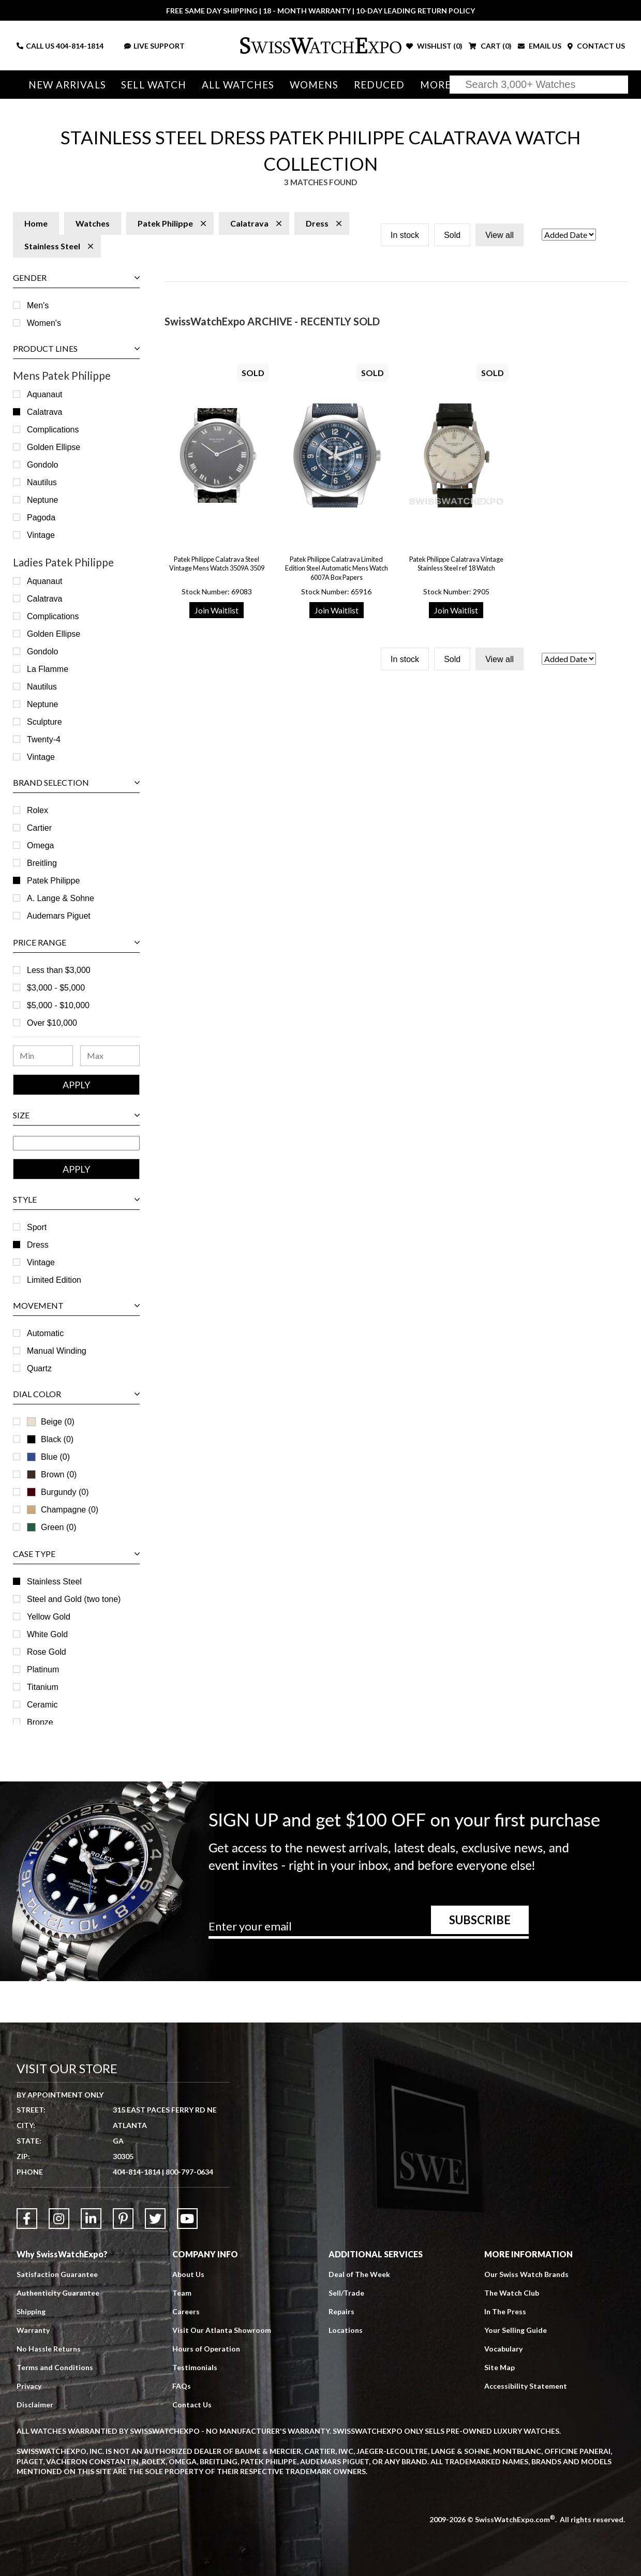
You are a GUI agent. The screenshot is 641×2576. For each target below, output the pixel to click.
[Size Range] (76, 1143)
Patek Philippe (53, 880)
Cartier (39, 827)
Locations (346, 2330)
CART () (490, 45)
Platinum (43, 1669)
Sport (37, 1227)
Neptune (42, 500)
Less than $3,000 (59, 970)
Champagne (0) (62, 1509)
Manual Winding (56, 1350)
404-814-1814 (79, 45)
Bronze (40, 1722)
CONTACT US (596, 45)
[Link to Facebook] (27, 2218)
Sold (452, 235)
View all (499, 235)
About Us (188, 2274)
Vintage (41, 535)
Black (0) (50, 1439)
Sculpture (44, 721)
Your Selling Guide (515, 2330)
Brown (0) (52, 1474)
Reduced (379, 85)
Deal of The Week (359, 2274)
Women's (44, 323)
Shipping (31, 2311)
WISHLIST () (434, 45)
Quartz (39, 1368)
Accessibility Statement (525, 2386)
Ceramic (42, 1704)
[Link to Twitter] (155, 2218)
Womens (314, 85)
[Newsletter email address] (368, 1930)
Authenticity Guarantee (58, 2292)
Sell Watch (153, 85)
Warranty (33, 2330)
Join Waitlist (216, 610)
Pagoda (41, 517)
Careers (186, 2311)
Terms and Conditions (55, 2367)
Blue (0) (48, 1456)
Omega (40, 845)
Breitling (42, 863)
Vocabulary (503, 2348)
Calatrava (44, 412)
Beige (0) (50, 1421)
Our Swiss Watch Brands (526, 2274)
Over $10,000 (52, 1023)
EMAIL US (539, 45)
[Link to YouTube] (187, 2218)
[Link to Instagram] (59, 2218)
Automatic (45, 1333)
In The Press (505, 2311)
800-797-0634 (189, 2171)
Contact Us (192, 2404)
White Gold (47, 1634)
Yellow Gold (48, 1616)
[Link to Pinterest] (123, 2218)
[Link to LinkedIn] (91, 2218)
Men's (38, 305)
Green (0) (51, 1527)
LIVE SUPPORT (154, 45)
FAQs (181, 2386)
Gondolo (42, 464)
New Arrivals (67, 85)
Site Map (499, 2367)
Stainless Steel (54, 1581)
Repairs (341, 2311)
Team (181, 2292)
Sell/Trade (346, 2292)
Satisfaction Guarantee (57, 2274)
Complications (53, 429)
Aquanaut (45, 394)
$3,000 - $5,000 (56, 987)
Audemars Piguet (59, 915)
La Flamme (47, 669)
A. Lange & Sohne (60, 898)
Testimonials (194, 2367)
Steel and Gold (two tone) (74, 1599)
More (435, 85)
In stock (405, 235)
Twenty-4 (44, 739)
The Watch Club (511, 2292)
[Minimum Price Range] (43, 1055)
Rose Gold (46, 1652)
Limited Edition (54, 1280)
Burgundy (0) (58, 1492)
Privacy (29, 2386)
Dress (38, 1244)
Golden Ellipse (53, 447)
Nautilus (42, 482)
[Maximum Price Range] (110, 1055)
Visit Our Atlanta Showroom (221, 2330)
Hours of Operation (206, 2348)
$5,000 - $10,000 (58, 1005)
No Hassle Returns (49, 2348)
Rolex (37, 810)
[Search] (539, 85)
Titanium (42, 1687)
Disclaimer (35, 2404)
